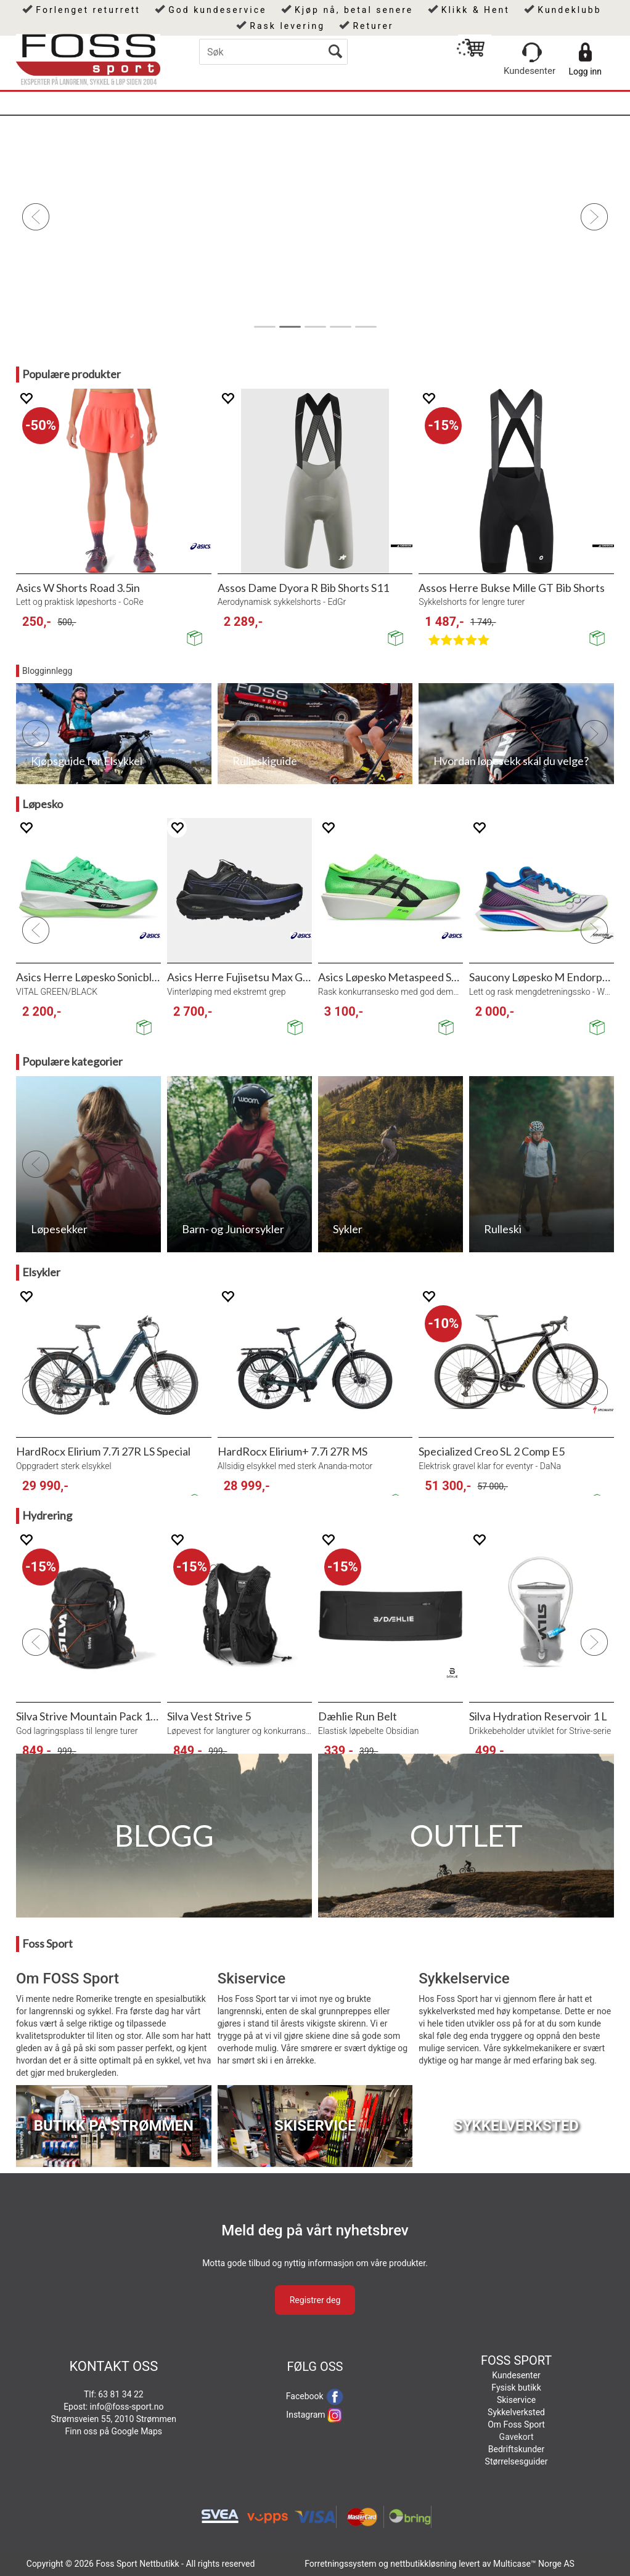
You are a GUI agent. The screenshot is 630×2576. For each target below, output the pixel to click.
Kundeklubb (569, 10)
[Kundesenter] (532, 52)
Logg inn (585, 71)
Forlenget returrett (88, 10)
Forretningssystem (340, 2564)
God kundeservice (217, 10)
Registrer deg (315, 2300)
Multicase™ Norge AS (534, 2564)
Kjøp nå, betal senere (354, 10)
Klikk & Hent (475, 10)
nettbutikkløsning (423, 2564)
